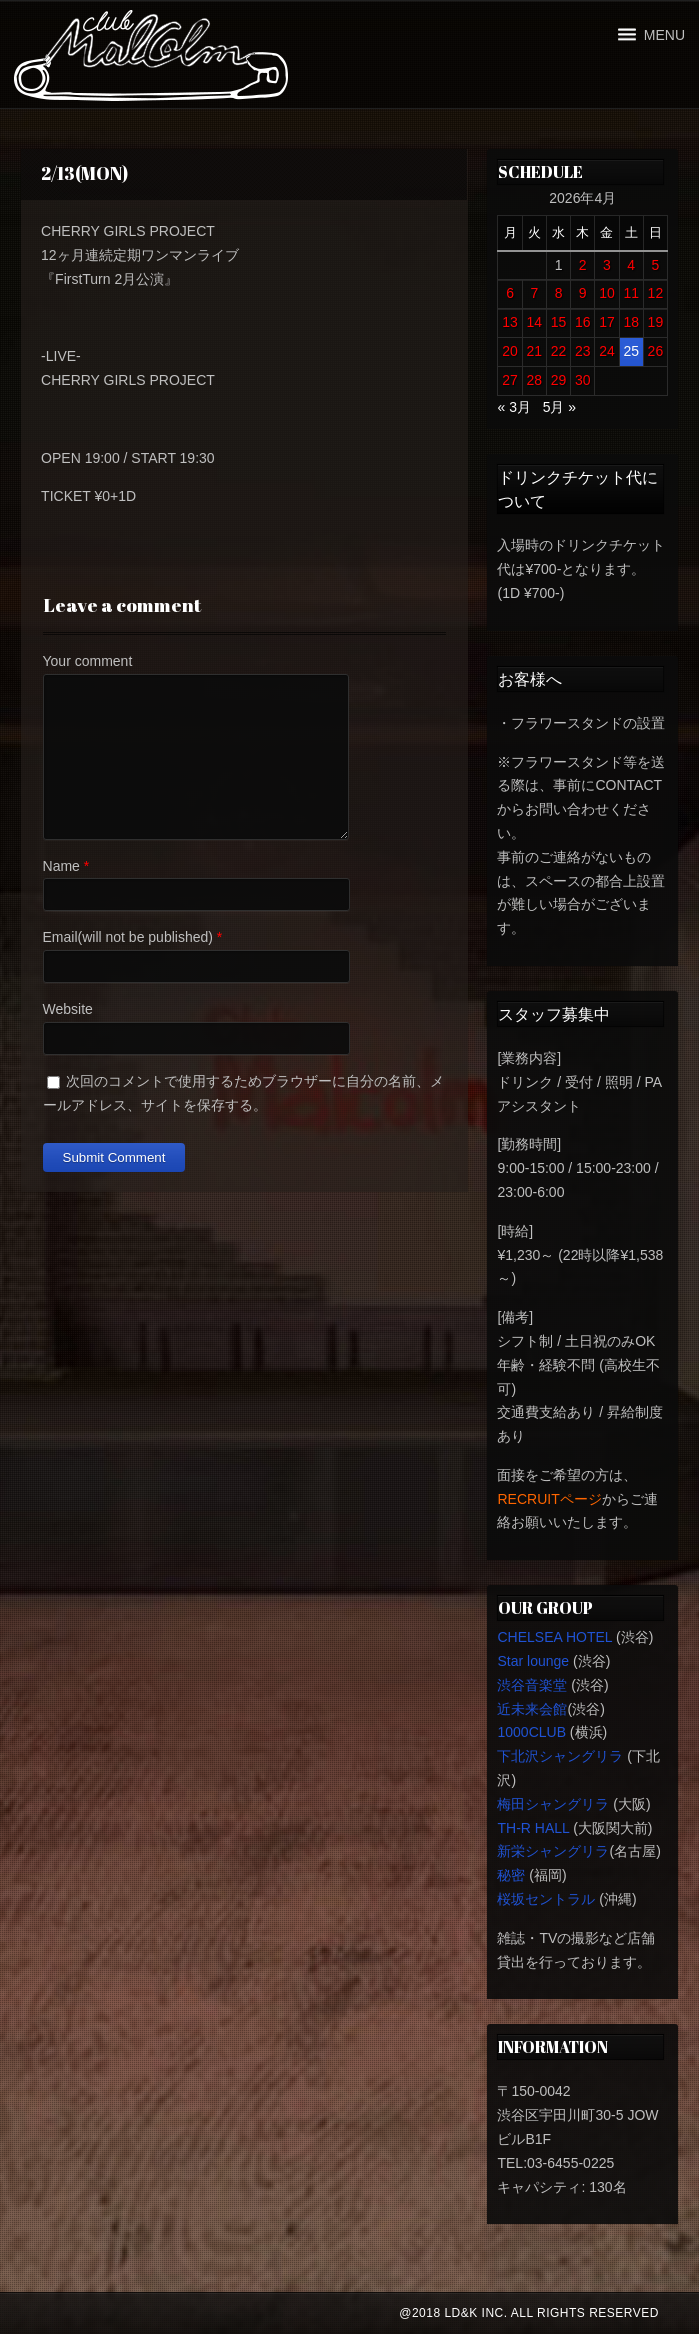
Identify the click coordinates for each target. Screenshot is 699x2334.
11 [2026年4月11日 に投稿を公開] (631, 293)
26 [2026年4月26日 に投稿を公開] (656, 351)
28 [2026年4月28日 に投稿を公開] (535, 380)
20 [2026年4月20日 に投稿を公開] (510, 351)
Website (68, 1009)
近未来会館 (532, 1709)
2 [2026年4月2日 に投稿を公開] (583, 265)
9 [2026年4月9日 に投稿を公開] (583, 293)
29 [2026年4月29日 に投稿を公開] (559, 380)
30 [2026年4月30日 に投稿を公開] (583, 380)
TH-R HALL (533, 1828)
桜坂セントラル (546, 1899)
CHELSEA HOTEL (554, 1637)
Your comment (88, 661)
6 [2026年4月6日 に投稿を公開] (510, 293)
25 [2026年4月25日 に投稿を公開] (631, 351)
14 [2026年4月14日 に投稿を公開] (535, 322)
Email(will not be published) (128, 937)
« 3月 (513, 407)
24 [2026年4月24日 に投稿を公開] (607, 351)
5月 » (559, 407)
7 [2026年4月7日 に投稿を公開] (534, 293)
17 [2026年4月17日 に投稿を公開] (607, 322)
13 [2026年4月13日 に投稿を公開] (510, 322)
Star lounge (533, 1661)
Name (61, 866)
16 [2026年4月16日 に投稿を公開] (583, 322)
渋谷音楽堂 (532, 1685)
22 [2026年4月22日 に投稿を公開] (559, 351)
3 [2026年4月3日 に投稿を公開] (607, 265)
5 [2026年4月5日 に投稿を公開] (656, 265)
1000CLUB (531, 1732)
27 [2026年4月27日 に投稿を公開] (510, 380)
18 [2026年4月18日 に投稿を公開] (631, 322)
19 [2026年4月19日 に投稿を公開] (656, 322)
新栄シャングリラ (553, 1851)
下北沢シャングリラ (560, 1756)
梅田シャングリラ (553, 1804)
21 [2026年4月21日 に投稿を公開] (535, 351)
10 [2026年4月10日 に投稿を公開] (607, 293)
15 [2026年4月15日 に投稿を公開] (559, 322)
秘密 (511, 1875)
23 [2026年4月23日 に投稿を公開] (583, 351)
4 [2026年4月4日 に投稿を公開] (631, 265)
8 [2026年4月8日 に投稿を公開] (559, 293)
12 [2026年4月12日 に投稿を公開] (656, 293)
